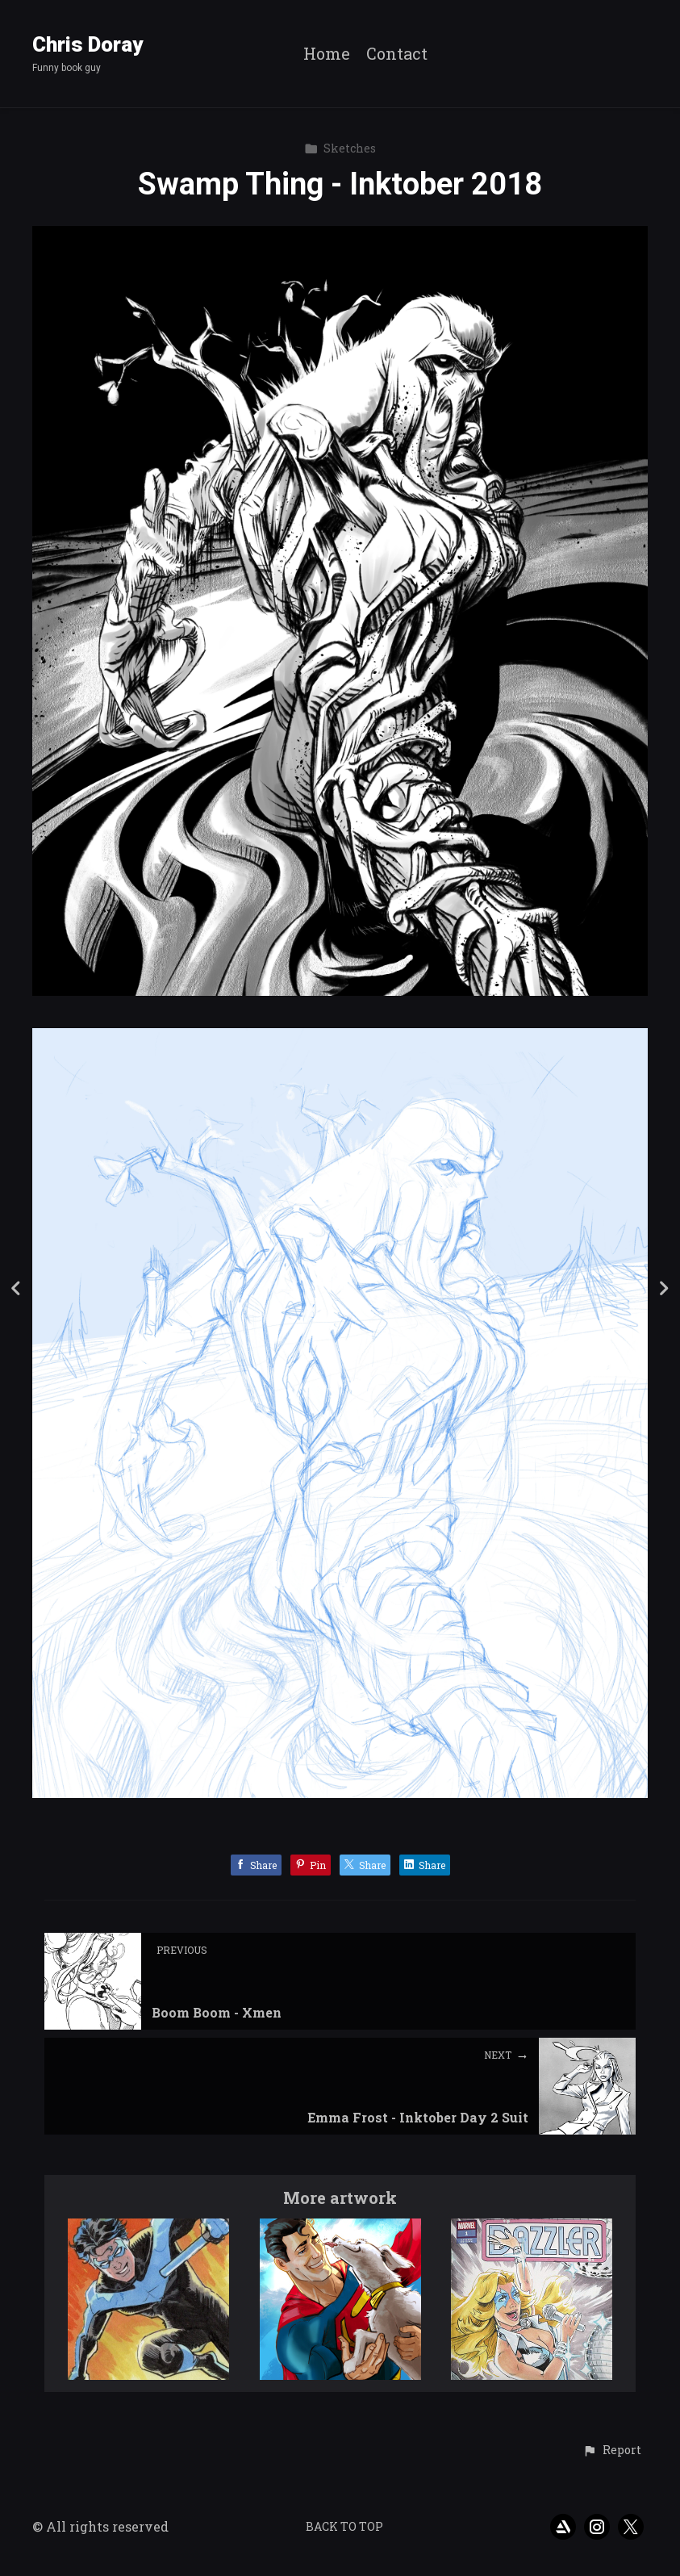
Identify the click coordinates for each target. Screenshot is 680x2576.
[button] (612, 2451)
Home (326, 54)
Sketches (340, 148)
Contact (397, 54)
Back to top (344, 2526)
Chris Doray (87, 44)
